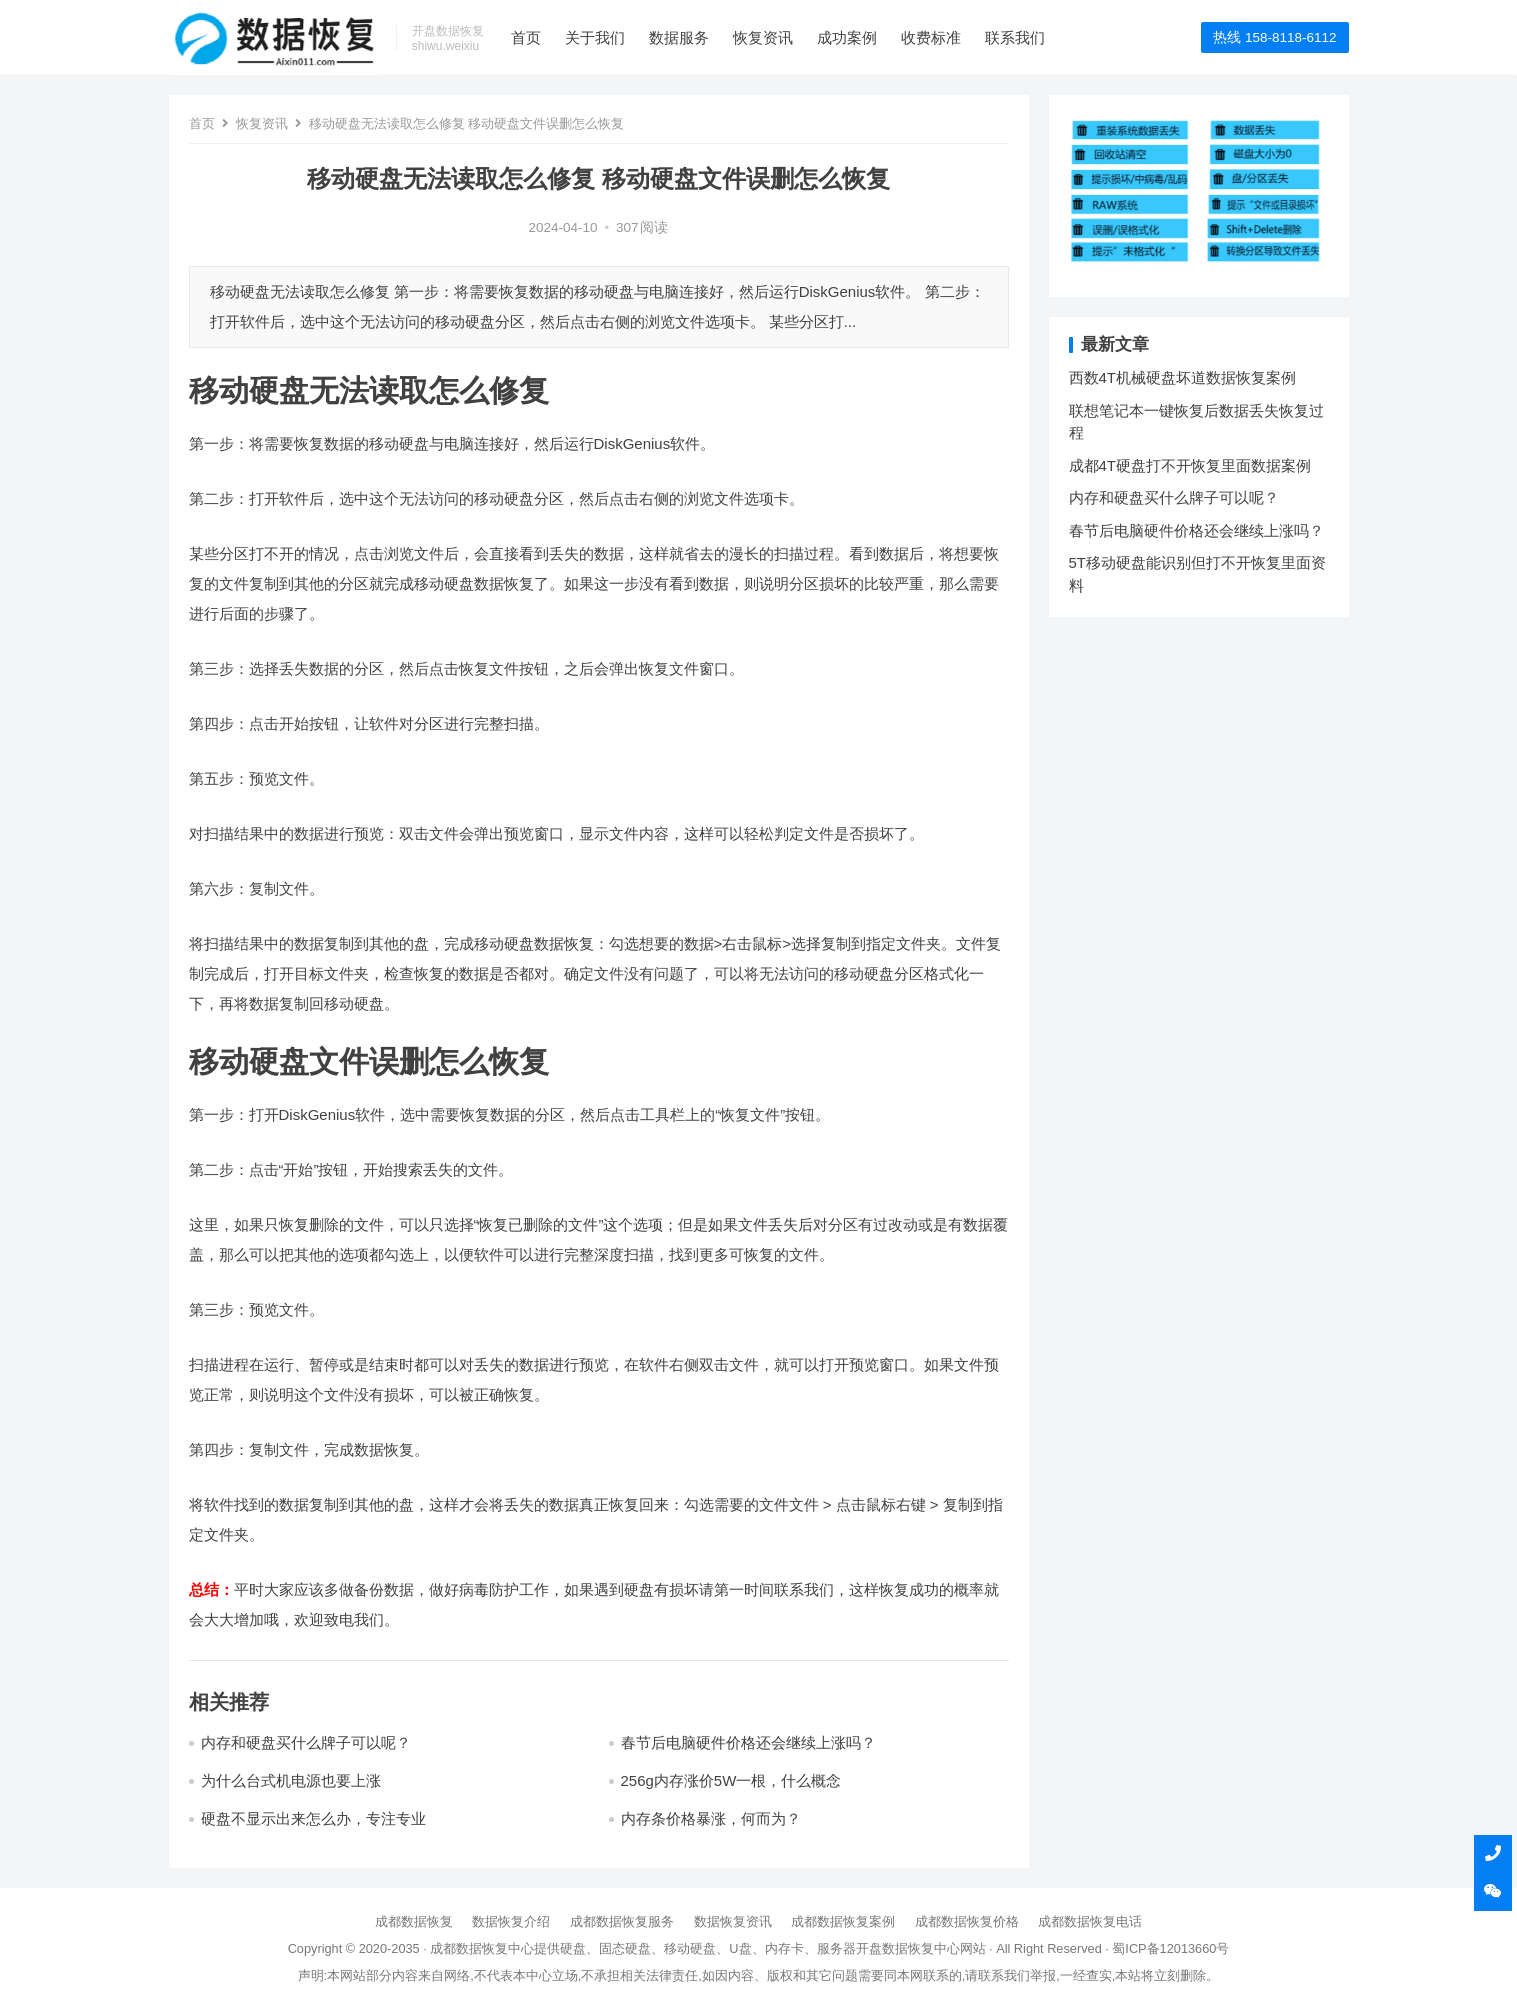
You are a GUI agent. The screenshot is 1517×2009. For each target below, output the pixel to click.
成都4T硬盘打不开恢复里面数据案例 (1190, 465)
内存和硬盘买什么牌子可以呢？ (306, 1742)
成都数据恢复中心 (482, 1948)
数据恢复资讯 (733, 1921)
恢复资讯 (763, 37)
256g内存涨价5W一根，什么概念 (731, 1780)
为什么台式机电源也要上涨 (291, 1780)
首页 (526, 37)
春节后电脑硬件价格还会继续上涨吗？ (748, 1742)
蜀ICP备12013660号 (1170, 1948)
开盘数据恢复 (895, 1948)
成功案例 (847, 37)
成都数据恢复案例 (843, 1921)
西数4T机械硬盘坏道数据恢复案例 (1183, 377)
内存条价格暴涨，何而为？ (711, 1818)
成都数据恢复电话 (1090, 1921)
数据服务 (679, 37)
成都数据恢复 (414, 1921)
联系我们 (1015, 37)
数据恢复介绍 (511, 1921)
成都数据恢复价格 (967, 1921)
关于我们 (595, 37)
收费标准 (931, 37)
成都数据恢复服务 (622, 1921)
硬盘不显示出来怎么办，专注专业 (313, 1818)
